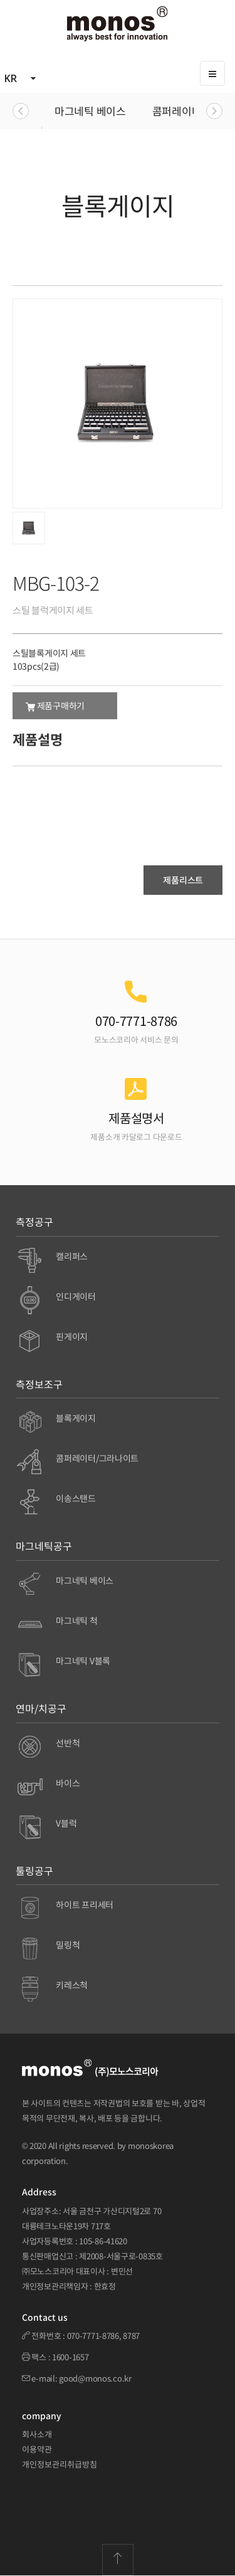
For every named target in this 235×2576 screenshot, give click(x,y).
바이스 (68, 1782)
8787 (131, 2335)
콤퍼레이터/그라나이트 (97, 1458)
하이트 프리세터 (84, 1904)
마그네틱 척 (76, 1620)
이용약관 (37, 2449)
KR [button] (20, 78)
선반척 (68, 1742)
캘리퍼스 (72, 1256)
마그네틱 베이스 (90, 111)
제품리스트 (183, 880)
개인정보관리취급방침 (59, 2464)
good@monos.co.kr (95, 2378)
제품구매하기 (55, 705)
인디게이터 (76, 1296)
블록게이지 (76, 1418)
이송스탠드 (76, 1498)
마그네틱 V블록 (83, 1660)
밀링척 (68, 1944)
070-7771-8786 (93, 2335)
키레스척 (72, 1984)
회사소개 (37, 2434)
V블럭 (66, 1823)
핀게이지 (72, 1336)
